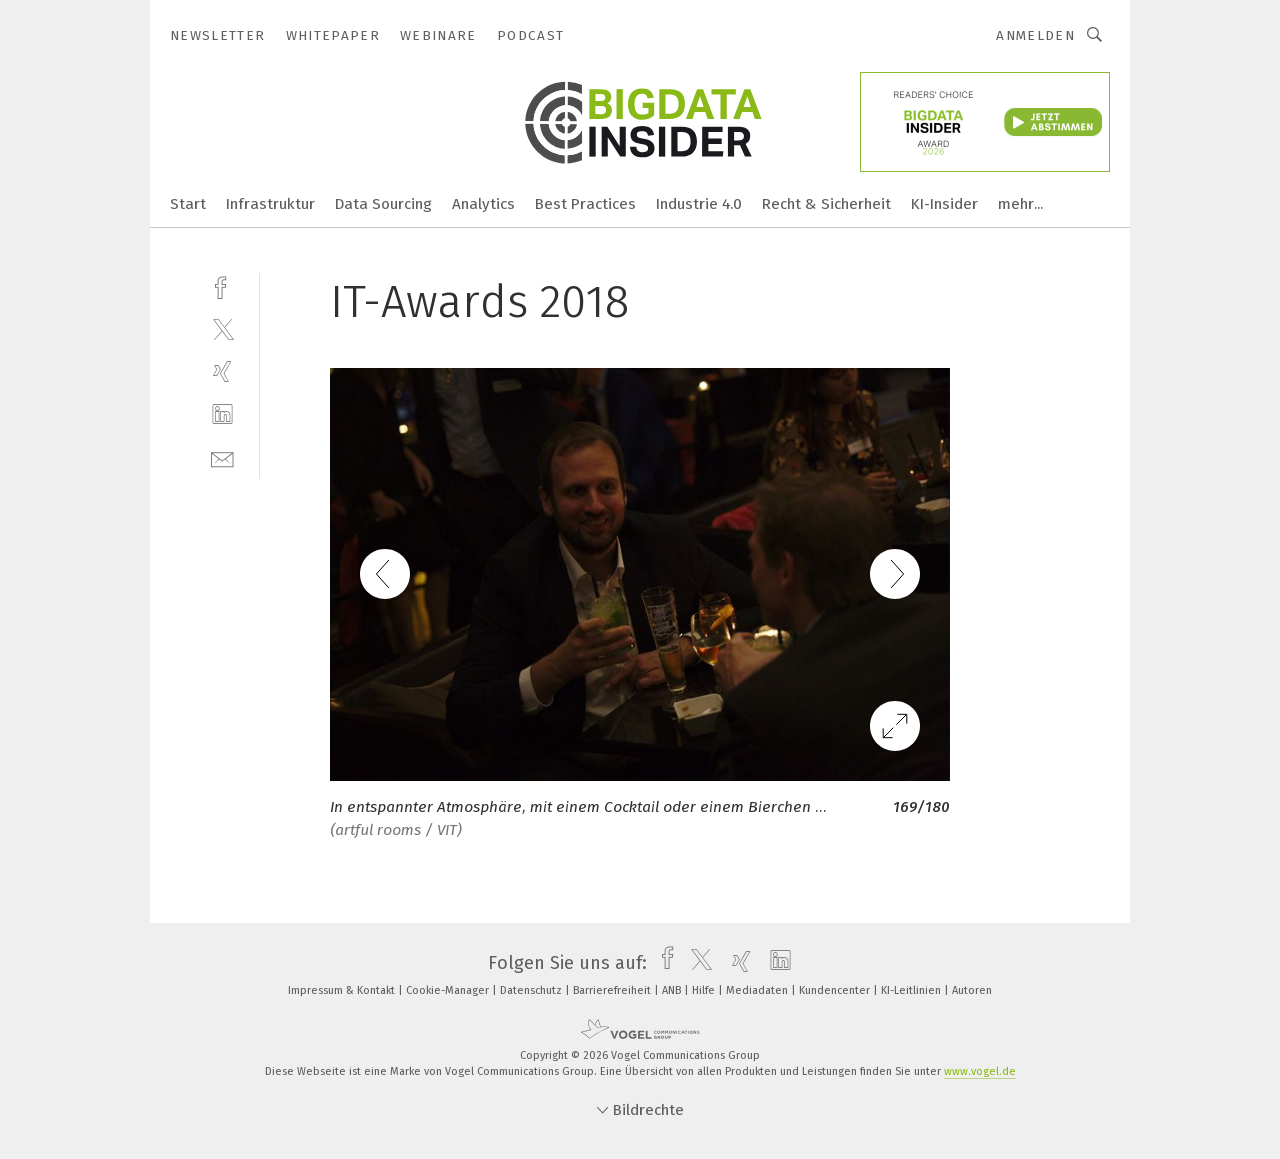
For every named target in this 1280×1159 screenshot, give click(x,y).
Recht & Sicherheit (826, 204)
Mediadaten (758, 990)
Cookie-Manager (449, 990)
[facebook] (222, 285)
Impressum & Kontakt (343, 990)
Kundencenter (836, 990)
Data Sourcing (383, 204)
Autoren (972, 990)
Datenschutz (532, 990)
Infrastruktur (270, 204)
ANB (673, 990)
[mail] (222, 457)
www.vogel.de (980, 1071)
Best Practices (585, 204)
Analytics (483, 204)
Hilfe (705, 990)
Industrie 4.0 (699, 204)
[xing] (222, 371)
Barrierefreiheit (613, 990)
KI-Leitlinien (912, 990)
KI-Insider (944, 204)
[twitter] (222, 328)
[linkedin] (222, 414)
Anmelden (1035, 35)
